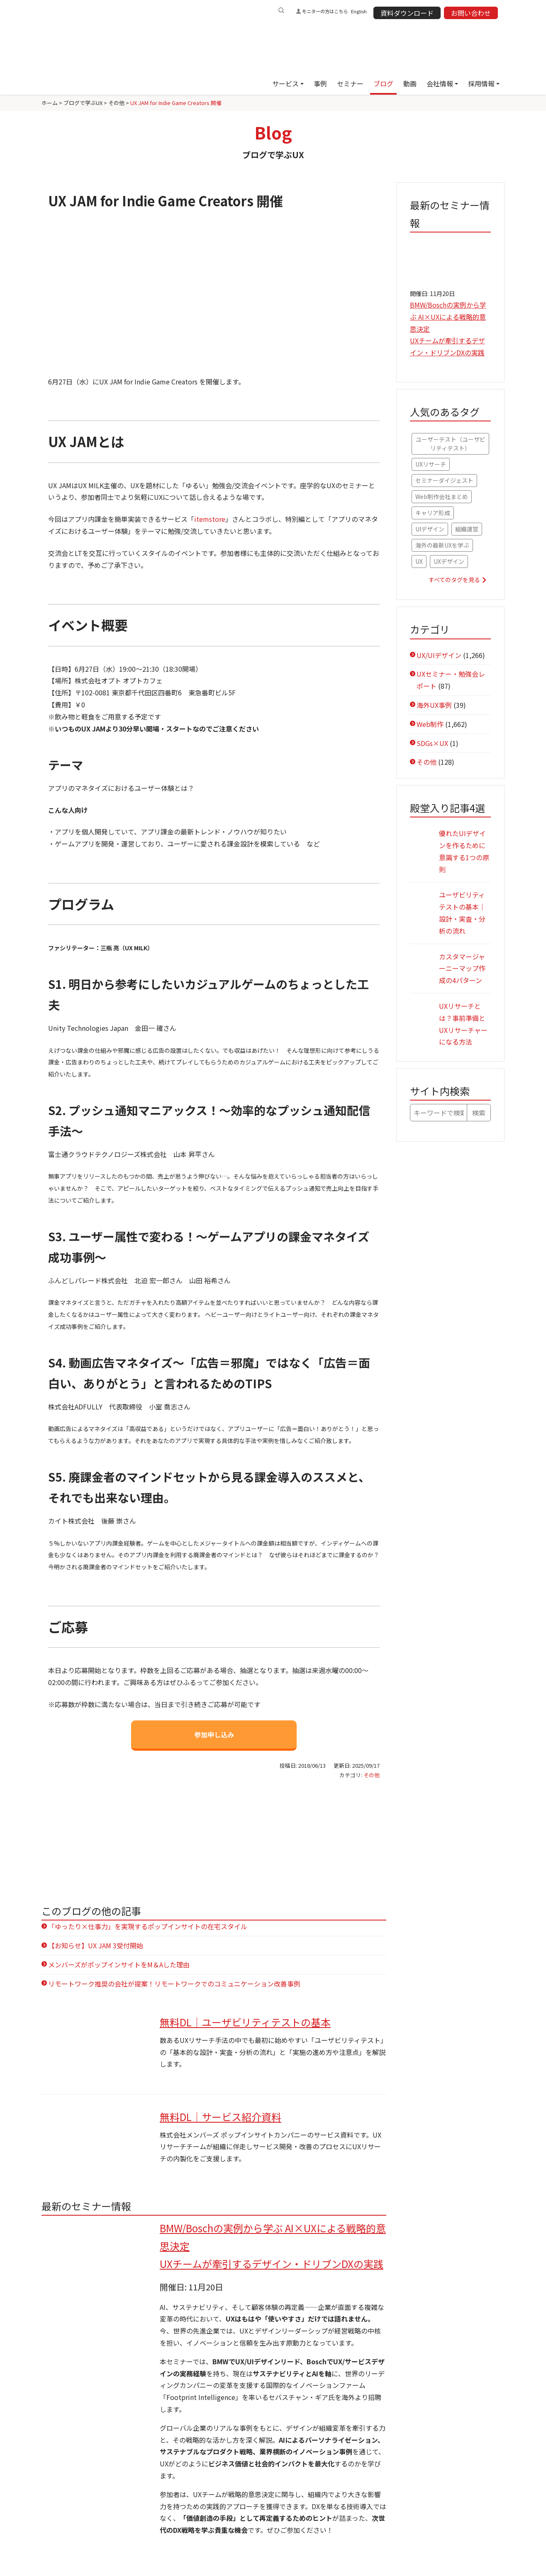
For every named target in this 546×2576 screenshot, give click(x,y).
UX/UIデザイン (439, 655)
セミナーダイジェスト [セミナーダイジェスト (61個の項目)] (444, 480)
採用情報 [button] (481, 83)
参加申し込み (214, 1734)
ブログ (383, 83)
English (359, 11)
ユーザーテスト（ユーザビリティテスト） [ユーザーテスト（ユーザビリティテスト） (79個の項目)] (450, 443)
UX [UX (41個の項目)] (419, 561)
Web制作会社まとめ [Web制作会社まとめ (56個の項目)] (441, 496)
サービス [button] (285, 83)
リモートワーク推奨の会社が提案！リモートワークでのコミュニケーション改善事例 (174, 1984)
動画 (410, 83)
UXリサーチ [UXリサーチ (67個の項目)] (430, 464)
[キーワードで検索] (438, 1112)
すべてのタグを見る (454, 579)
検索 (478, 1113)
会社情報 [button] (440, 83)
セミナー (350, 83)
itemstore (209, 519)
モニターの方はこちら (325, 11)
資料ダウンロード (407, 13)
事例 (320, 83)
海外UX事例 (434, 705)
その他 (371, 1775)
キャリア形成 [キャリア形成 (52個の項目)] (432, 513)
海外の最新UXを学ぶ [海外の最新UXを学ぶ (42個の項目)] (442, 545)
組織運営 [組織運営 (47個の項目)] (466, 529)
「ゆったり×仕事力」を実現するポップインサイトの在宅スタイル (147, 1926)
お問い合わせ (471, 13)
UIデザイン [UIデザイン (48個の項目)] (429, 529)
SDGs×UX (432, 743)
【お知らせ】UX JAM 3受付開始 (95, 1945)
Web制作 (430, 724)
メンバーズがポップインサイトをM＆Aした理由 (119, 1964)
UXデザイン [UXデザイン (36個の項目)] (449, 561)
